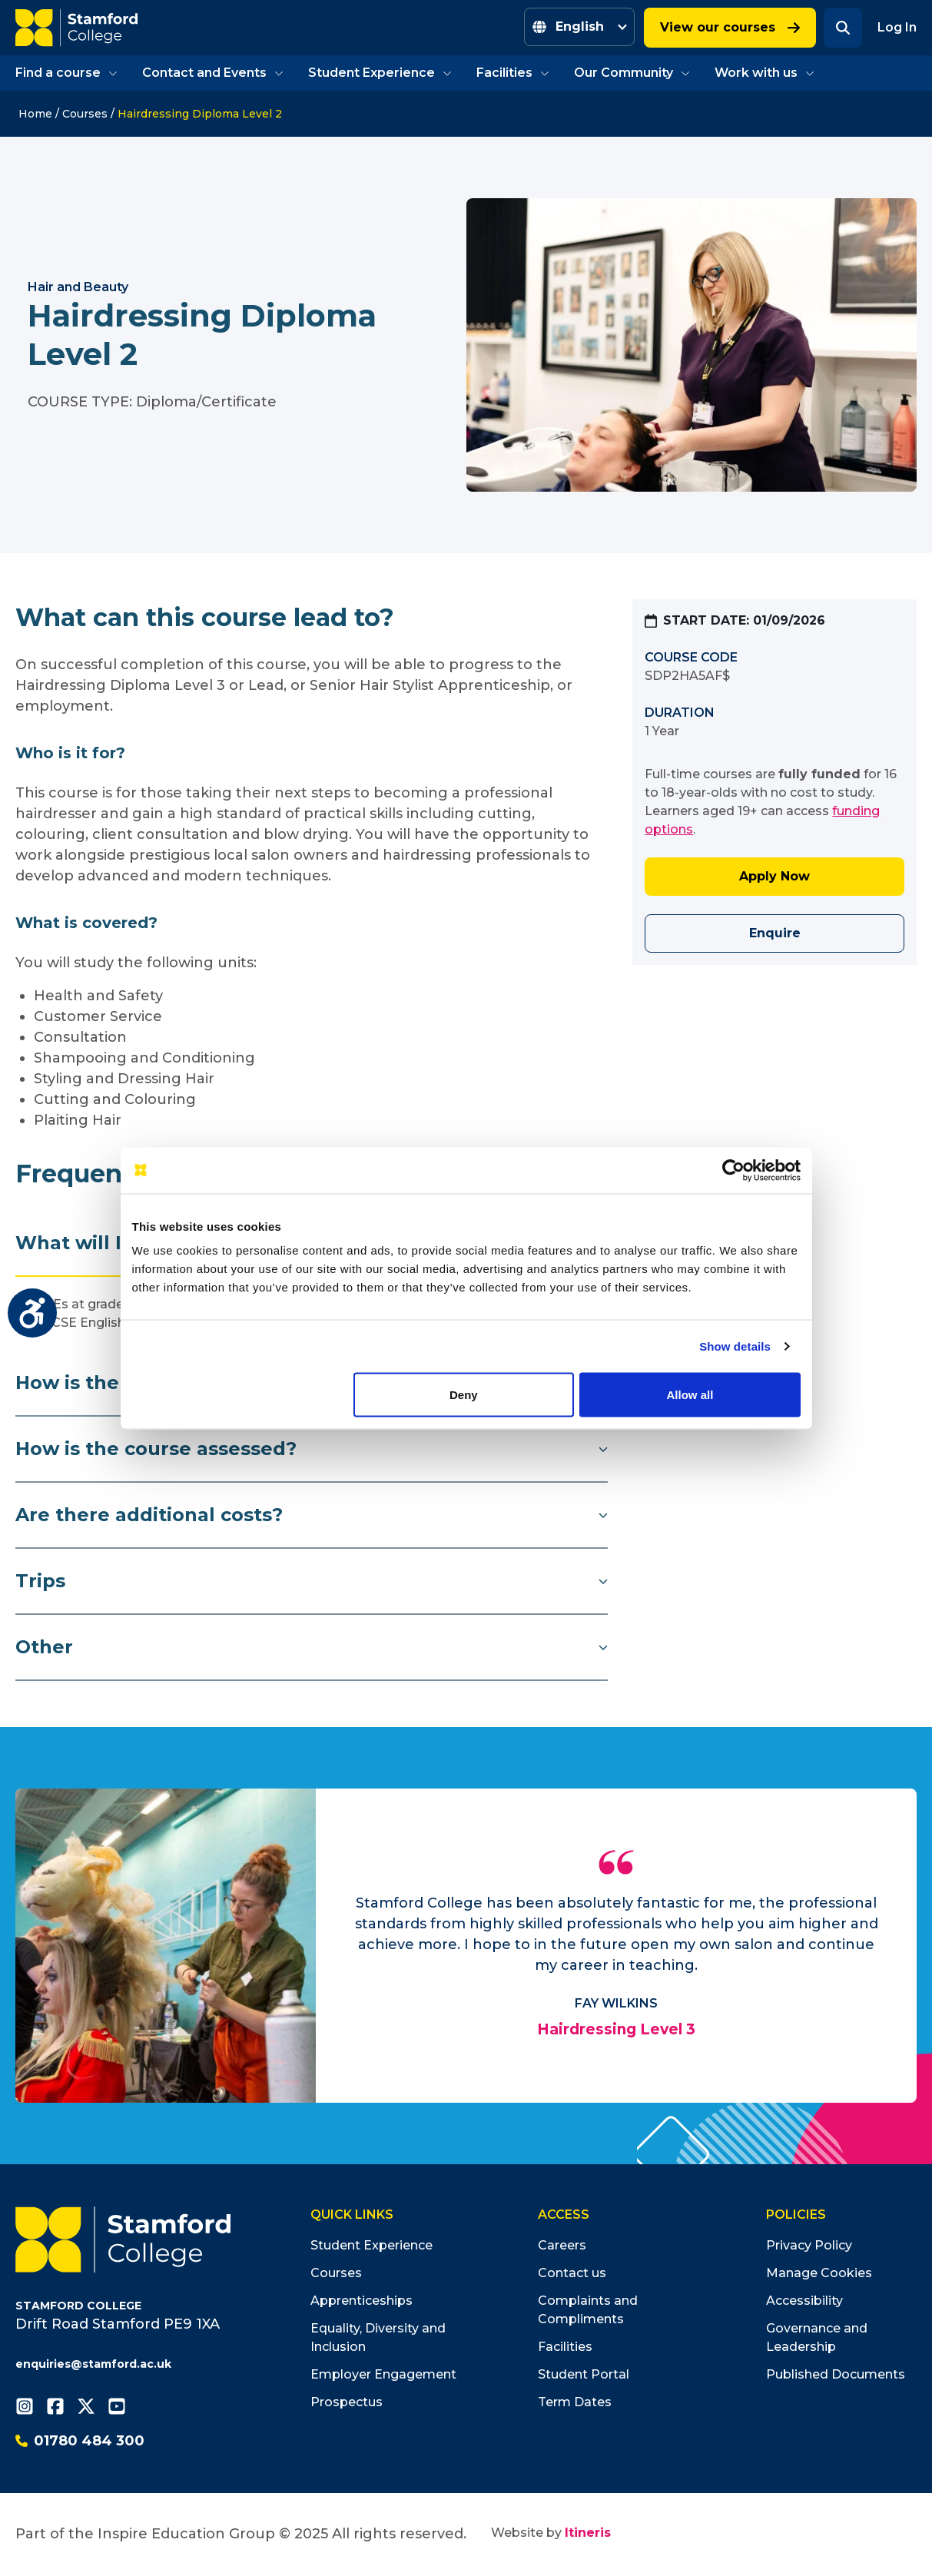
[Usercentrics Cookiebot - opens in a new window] (733, 1170)
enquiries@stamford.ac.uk (93, 2364)
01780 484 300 (79, 2440)
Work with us (764, 72)
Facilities (512, 72)
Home (35, 114)
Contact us (572, 2273)
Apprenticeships (361, 2300)
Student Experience (380, 72)
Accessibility (804, 2300)
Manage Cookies (819, 2273)
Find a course (66, 72)
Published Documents (835, 2374)
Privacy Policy (809, 2245)
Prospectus (346, 2402)
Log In (897, 27)
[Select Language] (579, 27)
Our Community (632, 72)
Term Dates (575, 2402)
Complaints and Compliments (588, 2309)
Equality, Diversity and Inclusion (378, 2337)
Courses (85, 114)
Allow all (690, 1394)
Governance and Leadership (816, 2337)
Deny (463, 1394)
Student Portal (583, 2374)
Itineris (588, 2532)
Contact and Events (213, 72)
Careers (562, 2245)
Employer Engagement (383, 2374)
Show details (735, 1345)
